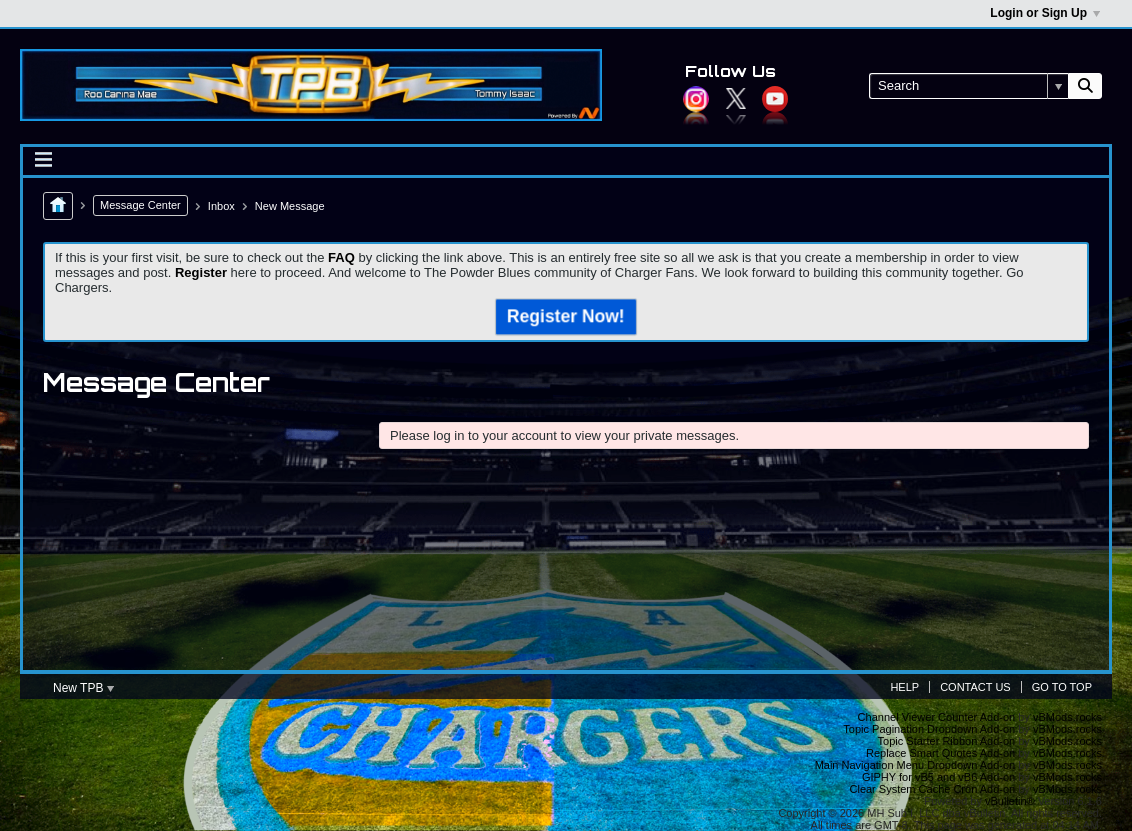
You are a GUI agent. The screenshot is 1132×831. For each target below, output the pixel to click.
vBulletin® (1010, 801)
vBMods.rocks (1067, 717)
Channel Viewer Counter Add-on (937, 717)
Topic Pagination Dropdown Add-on (929, 729)
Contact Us (975, 687)
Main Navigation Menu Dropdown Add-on (915, 765)
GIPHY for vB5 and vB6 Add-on (938, 777)
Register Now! (566, 316)
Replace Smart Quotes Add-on (940, 753)
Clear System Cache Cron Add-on (933, 789)
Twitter (736, 99)
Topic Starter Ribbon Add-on (947, 741)
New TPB (83, 688)
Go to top (1062, 687)
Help (904, 687)
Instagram (696, 99)
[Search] (968, 86)
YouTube (775, 99)
